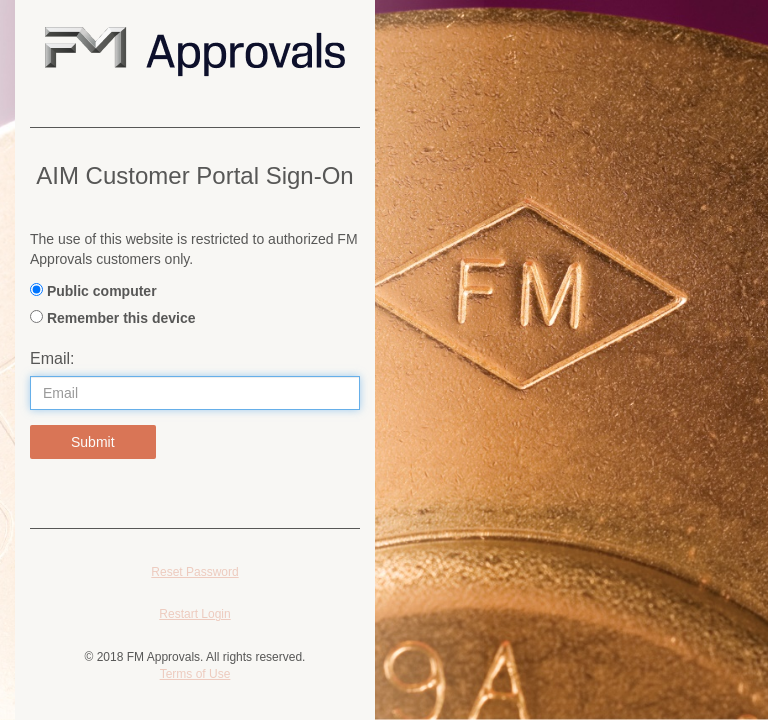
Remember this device (121, 318)
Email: (52, 358)
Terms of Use (195, 674)
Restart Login (194, 614)
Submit (93, 442)
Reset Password (194, 572)
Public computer (102, 291)
